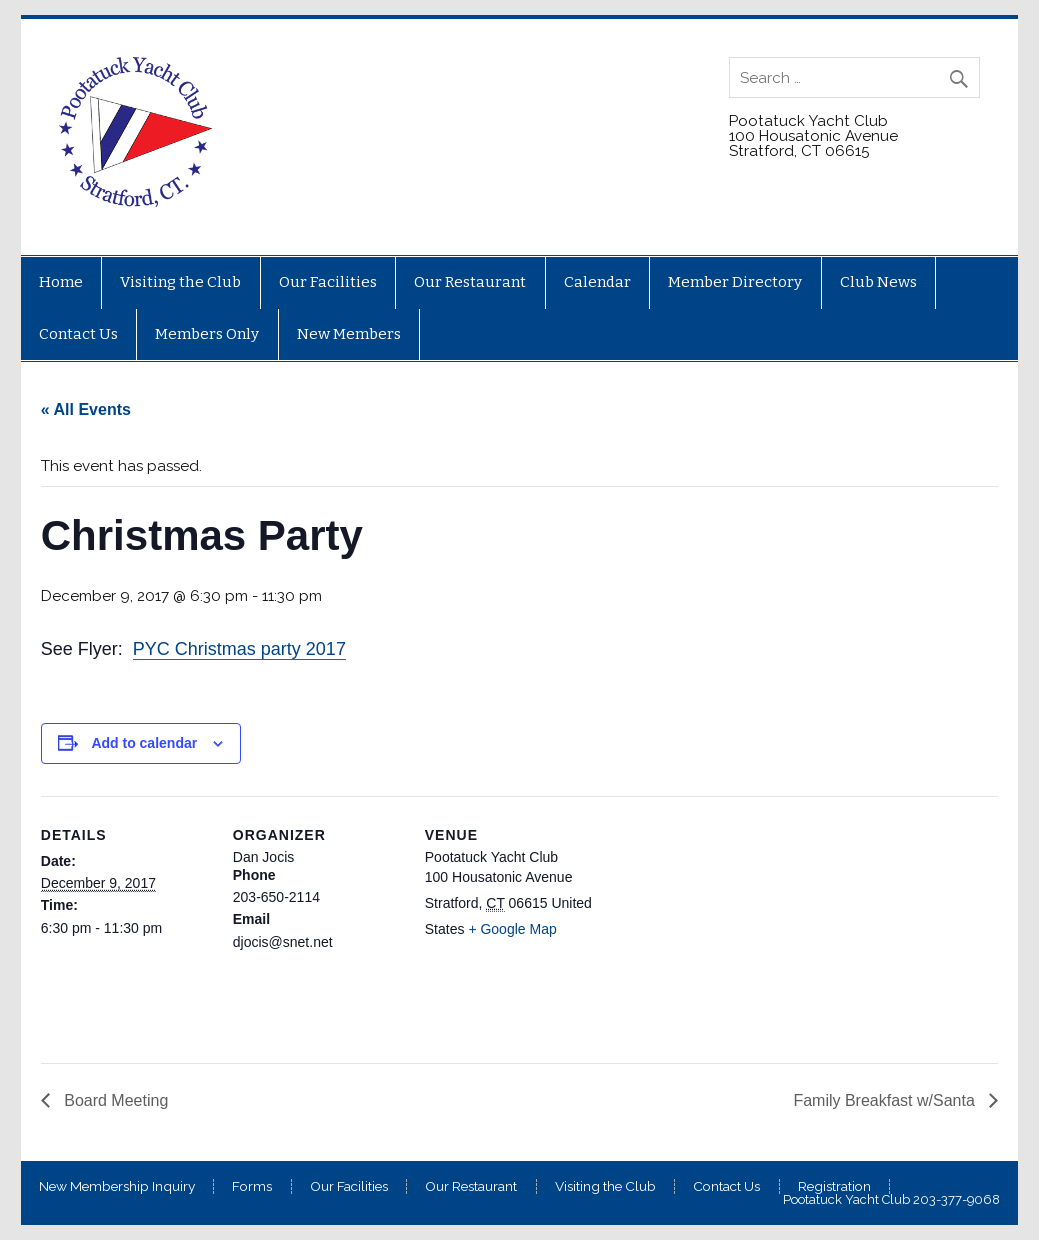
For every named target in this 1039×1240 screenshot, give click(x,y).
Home (61, 282)
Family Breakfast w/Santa (886, 1100)
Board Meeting (114, 1100)
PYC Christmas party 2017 (239, 649)
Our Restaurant (470, 282)
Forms (252, 1187)
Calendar (597, 282)
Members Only (207, 334)
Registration (834, 1187)
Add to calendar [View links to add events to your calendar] (144, 743)
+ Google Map (512, 929)
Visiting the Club (180, 282)
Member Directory (735, 282)
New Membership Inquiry (117, 1187)
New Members (349, 334)
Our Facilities (328, 282)
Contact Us (78, 334)
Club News (878, 282)
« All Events (86, 409)
